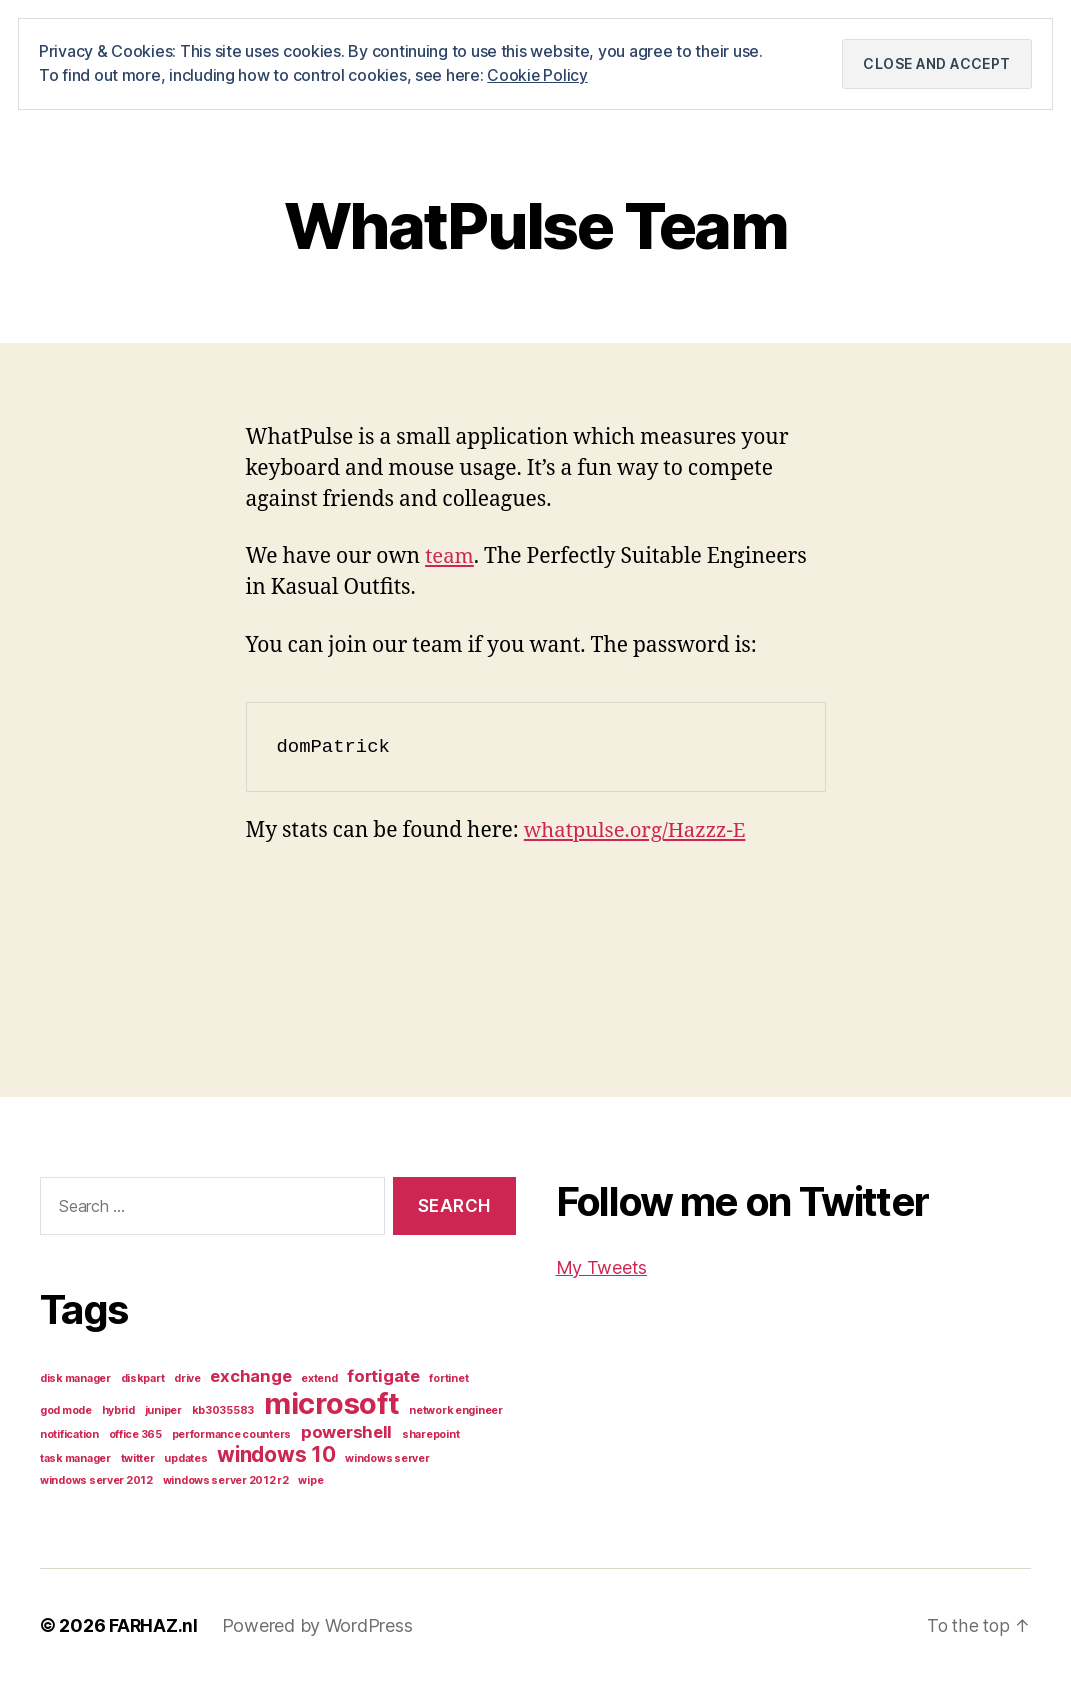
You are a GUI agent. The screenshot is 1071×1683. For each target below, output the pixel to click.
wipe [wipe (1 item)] (310, 1481)
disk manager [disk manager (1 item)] (75, 1379)
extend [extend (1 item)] (319, 1379)
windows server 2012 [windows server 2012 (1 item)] (96, 1481)
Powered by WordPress (318, 1626)
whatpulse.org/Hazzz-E (638, 830)
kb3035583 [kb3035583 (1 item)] (223, 1411)
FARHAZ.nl (154, 1626)
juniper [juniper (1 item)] (163, 1411)
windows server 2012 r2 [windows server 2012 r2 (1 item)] (226, 1481)
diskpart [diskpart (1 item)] (143, 1379)
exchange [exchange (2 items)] (250, 1377)
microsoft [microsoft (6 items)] (332, 1404)
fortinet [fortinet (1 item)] (448, 1379)
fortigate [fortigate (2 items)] (383, 1377)
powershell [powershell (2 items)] (346, 1433)
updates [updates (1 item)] (185, 1459)
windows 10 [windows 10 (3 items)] (276, 1455)
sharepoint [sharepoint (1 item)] (430, 1435)
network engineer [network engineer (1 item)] (456, 1411)
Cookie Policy (538, 75)
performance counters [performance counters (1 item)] (232, 1435)
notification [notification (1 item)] (69, 1435)
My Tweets (602, 1267)
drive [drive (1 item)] (187, 1379)
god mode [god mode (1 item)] (66, 1411)
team (450, 557)
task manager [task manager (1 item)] (75, 1459)
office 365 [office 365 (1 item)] (135, 1435)
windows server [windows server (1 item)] (387, 1459)
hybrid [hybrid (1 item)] (118, 1411)
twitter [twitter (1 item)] (138, 1459)
